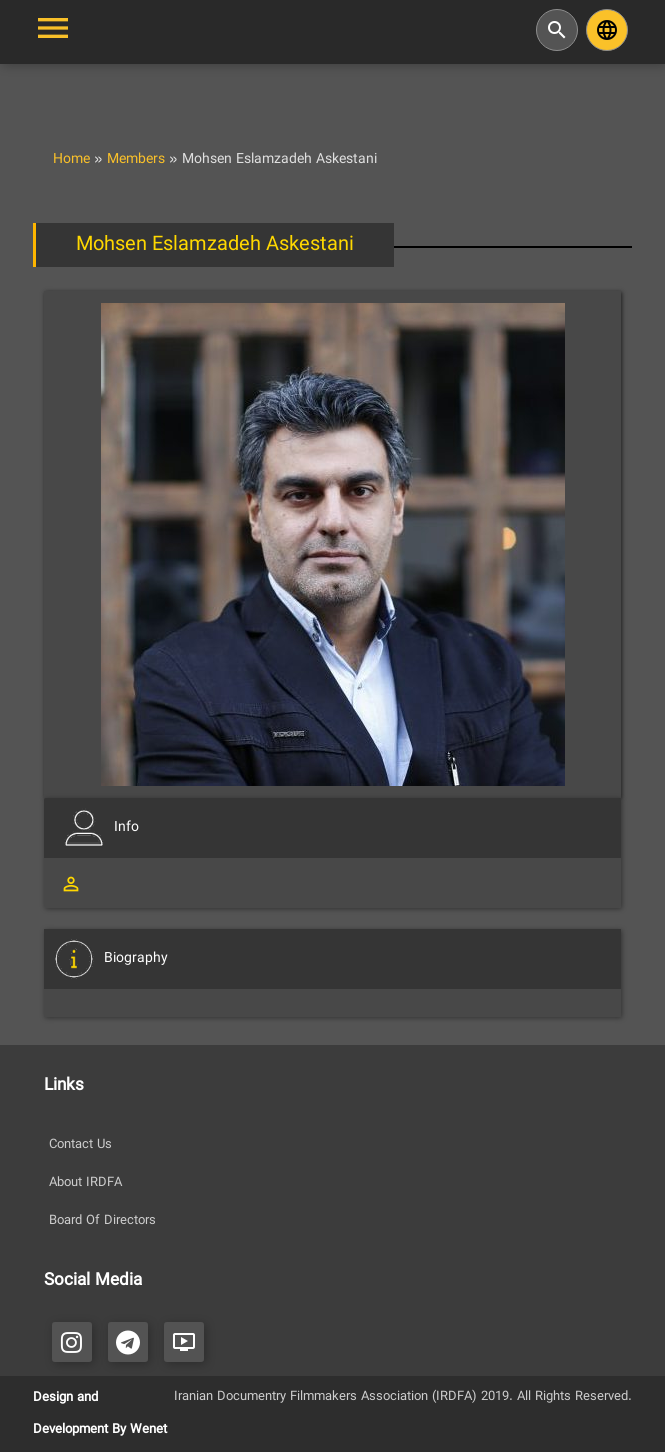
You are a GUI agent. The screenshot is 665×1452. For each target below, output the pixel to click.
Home (71, 159)
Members (136, 159)
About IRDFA (85, 1183)
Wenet (148, 1430)
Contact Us (80, 1145)
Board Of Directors (102, 1221)
